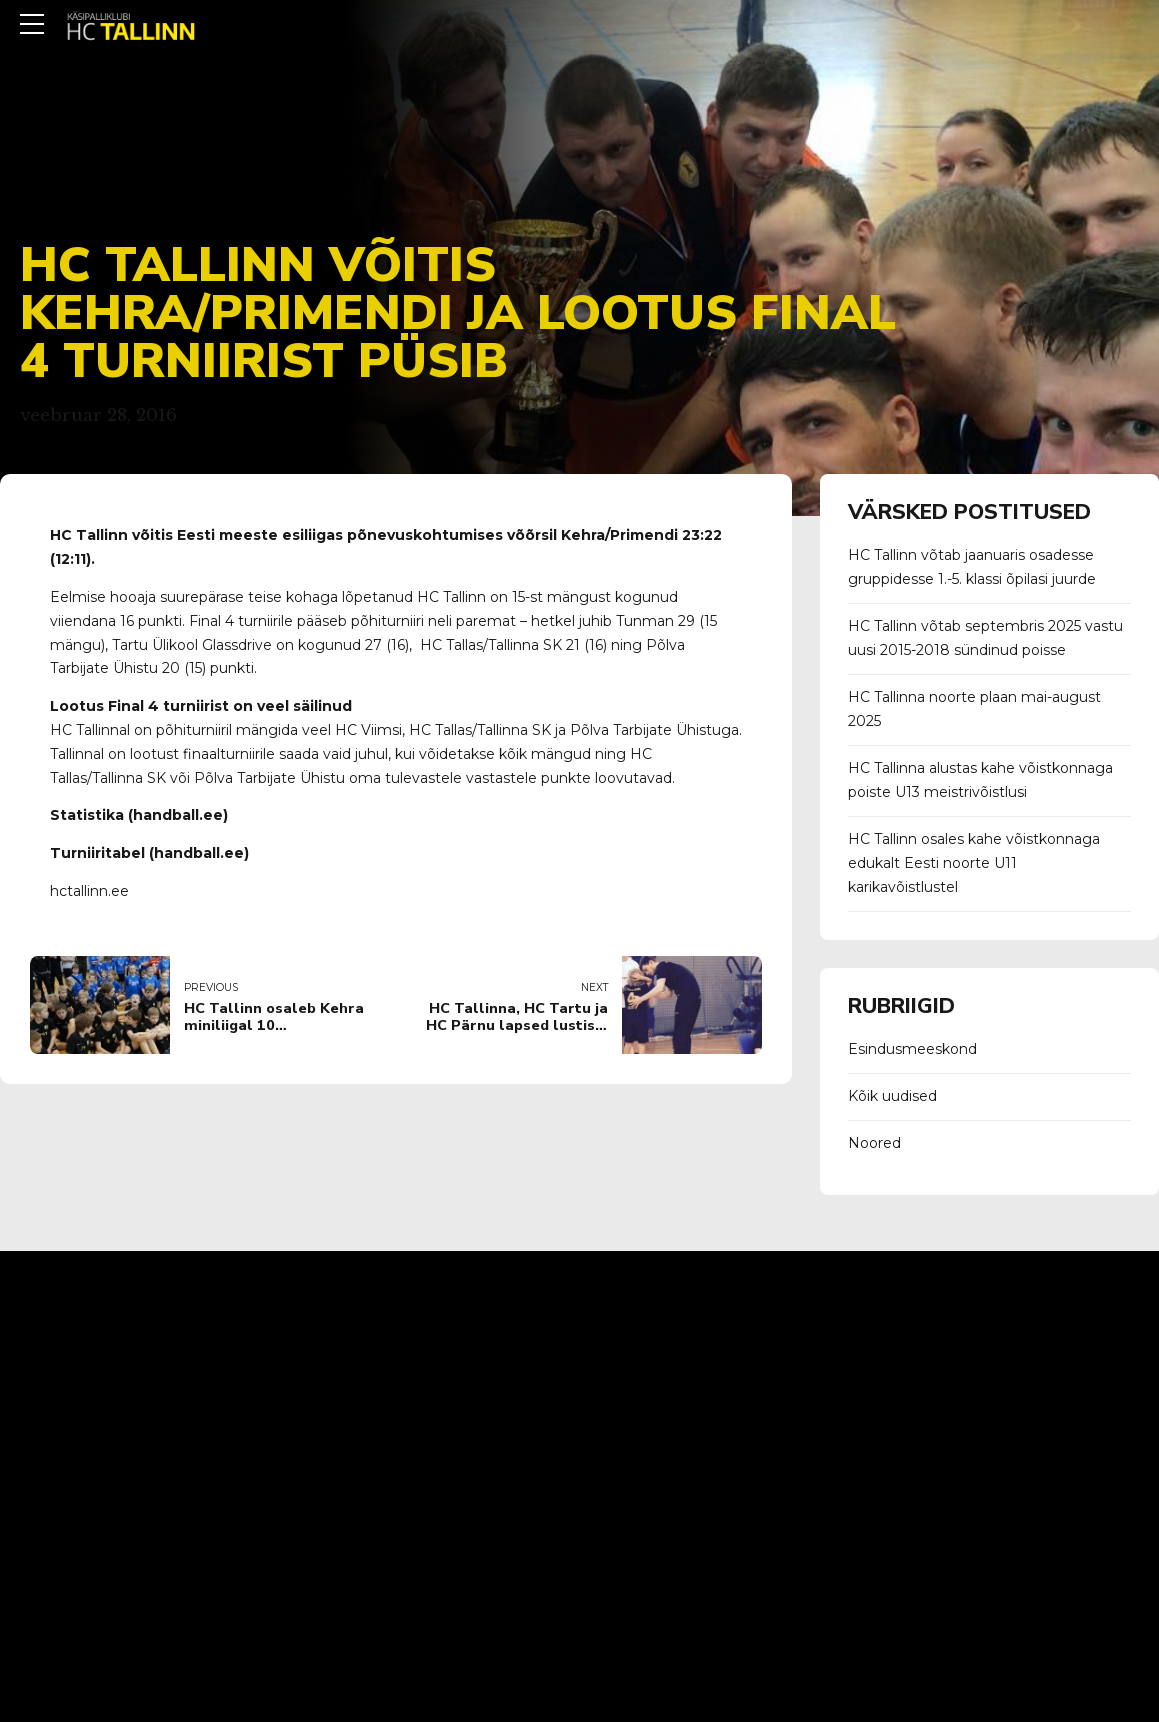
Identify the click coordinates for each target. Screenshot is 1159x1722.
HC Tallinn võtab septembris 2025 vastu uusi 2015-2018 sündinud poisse (985, 638)
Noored (874, 1143)
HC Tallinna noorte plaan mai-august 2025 (974, 709)
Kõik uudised (892, 1096)
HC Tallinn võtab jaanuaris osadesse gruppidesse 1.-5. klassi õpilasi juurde (972, 567)
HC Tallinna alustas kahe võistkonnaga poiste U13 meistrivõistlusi (980, 780)
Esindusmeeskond (912, 1049)
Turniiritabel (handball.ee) (149, 853)
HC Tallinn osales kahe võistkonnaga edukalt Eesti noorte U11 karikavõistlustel (974, 863)
